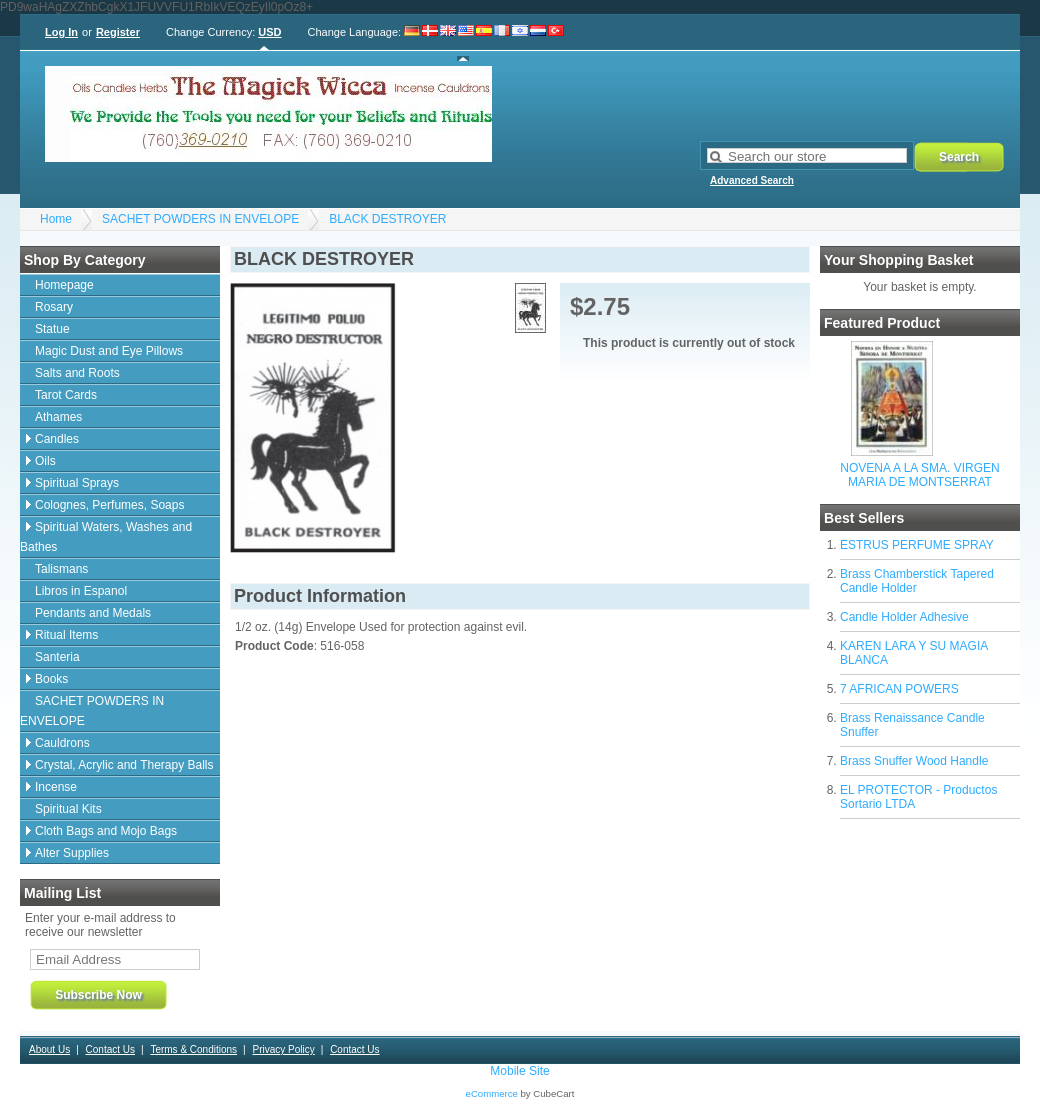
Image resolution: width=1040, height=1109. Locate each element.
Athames (58, 417)
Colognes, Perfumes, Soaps (109, 505)
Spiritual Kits (68, 809)
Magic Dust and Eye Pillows (109, 351)
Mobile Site (519, 1071)
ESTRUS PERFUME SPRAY (917, 545)
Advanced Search (752, 180)
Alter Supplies (72, 853)
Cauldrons (62, 743)
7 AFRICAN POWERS (899, 689)
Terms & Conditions (193, 1049)
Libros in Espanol (81, 591)
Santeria (57, 657)
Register (118, 32)
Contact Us (110, 1049)
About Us (49, 1049)
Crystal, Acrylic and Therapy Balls (124, 765)
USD (269, 32)
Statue (52, 329)
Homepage (64, 285)
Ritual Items (66, 635)
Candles (57, 439)
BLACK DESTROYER (387, 219)
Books (51, 679)
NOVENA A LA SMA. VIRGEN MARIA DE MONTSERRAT (919, 475)
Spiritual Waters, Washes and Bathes (106, 537)
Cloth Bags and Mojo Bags (106, 831)
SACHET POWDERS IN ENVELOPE (200, 219)
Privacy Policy (283, 1049)
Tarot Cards (66, 395)
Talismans (61, 569)
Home (56, 219)
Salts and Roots (77, 373)
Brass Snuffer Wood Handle (914, 761)
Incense (56, 787)
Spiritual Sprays (77, 483)
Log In (61, 32)
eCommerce (492, 1093)
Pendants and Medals (93, 613)
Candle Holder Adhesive (904, 617)
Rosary (54, 307)
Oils (45, 461)
